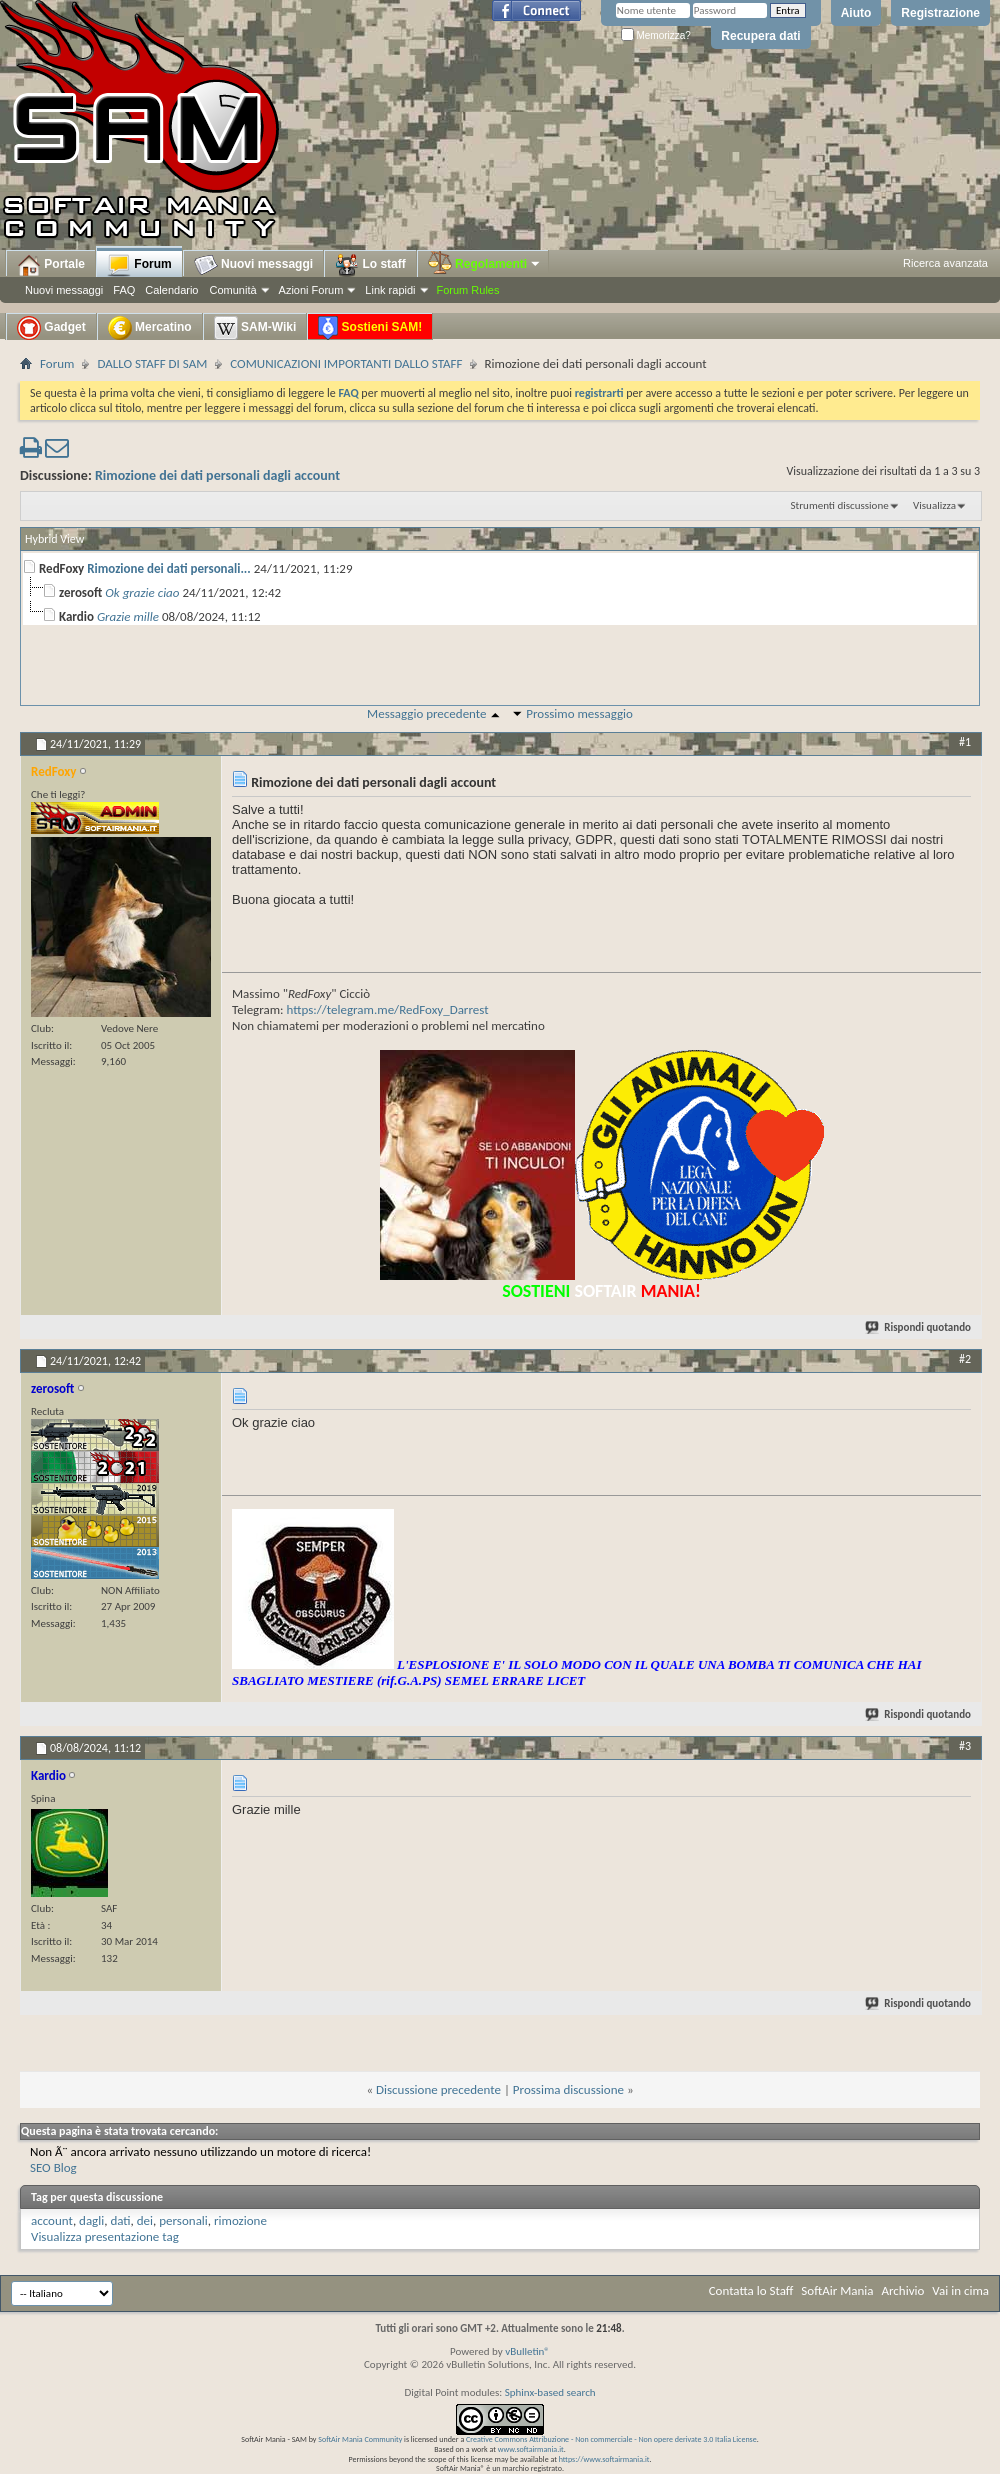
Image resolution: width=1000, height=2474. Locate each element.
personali (183, 2220)
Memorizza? (656, 35)
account (52, 2220)
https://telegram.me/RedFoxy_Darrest (388, 1009)
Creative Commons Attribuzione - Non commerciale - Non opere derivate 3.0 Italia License (611, 2439)
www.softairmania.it (531, 2449)
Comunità (232, 290)
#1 (965, 742)
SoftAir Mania (837, 2290)
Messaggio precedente (426, 713)
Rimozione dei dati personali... (169, 568)
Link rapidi (390, 290)
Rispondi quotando (919, 1327)
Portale (51, 265)
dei (145, 2220)
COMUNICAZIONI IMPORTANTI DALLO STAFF (346, 363)
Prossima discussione (568, 2089)
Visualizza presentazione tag (105, 2236)
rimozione (240, 2220)
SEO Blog (53, 2167)
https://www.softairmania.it (604, 2459)
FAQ (124, 290)
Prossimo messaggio (579, 713)
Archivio (903, 2290)
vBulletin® (527, 2351)
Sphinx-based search (550, 2392)
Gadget (51, 328)
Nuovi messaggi (64, 290)
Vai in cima (960, 2290)
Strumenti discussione (840, 505)
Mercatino (150, 328)
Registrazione (940, 13)
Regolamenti (485, 264)
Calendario (171, 290)
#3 (965, 1746)
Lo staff (370, 265)
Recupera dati (760, 36)
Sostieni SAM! (370, 328)
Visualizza (934, 505)
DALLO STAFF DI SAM (152, 363)
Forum (139, 265)
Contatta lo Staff (751, 2290)
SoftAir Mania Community (360, 2439)
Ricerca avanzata (945, 263)
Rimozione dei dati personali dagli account (217, 475)
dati (120, 2220)
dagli (91, 2220)
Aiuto (856, 13)
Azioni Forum (311, 290)
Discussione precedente (438, 2089)
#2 (965, 1359)
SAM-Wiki (255, 328)
